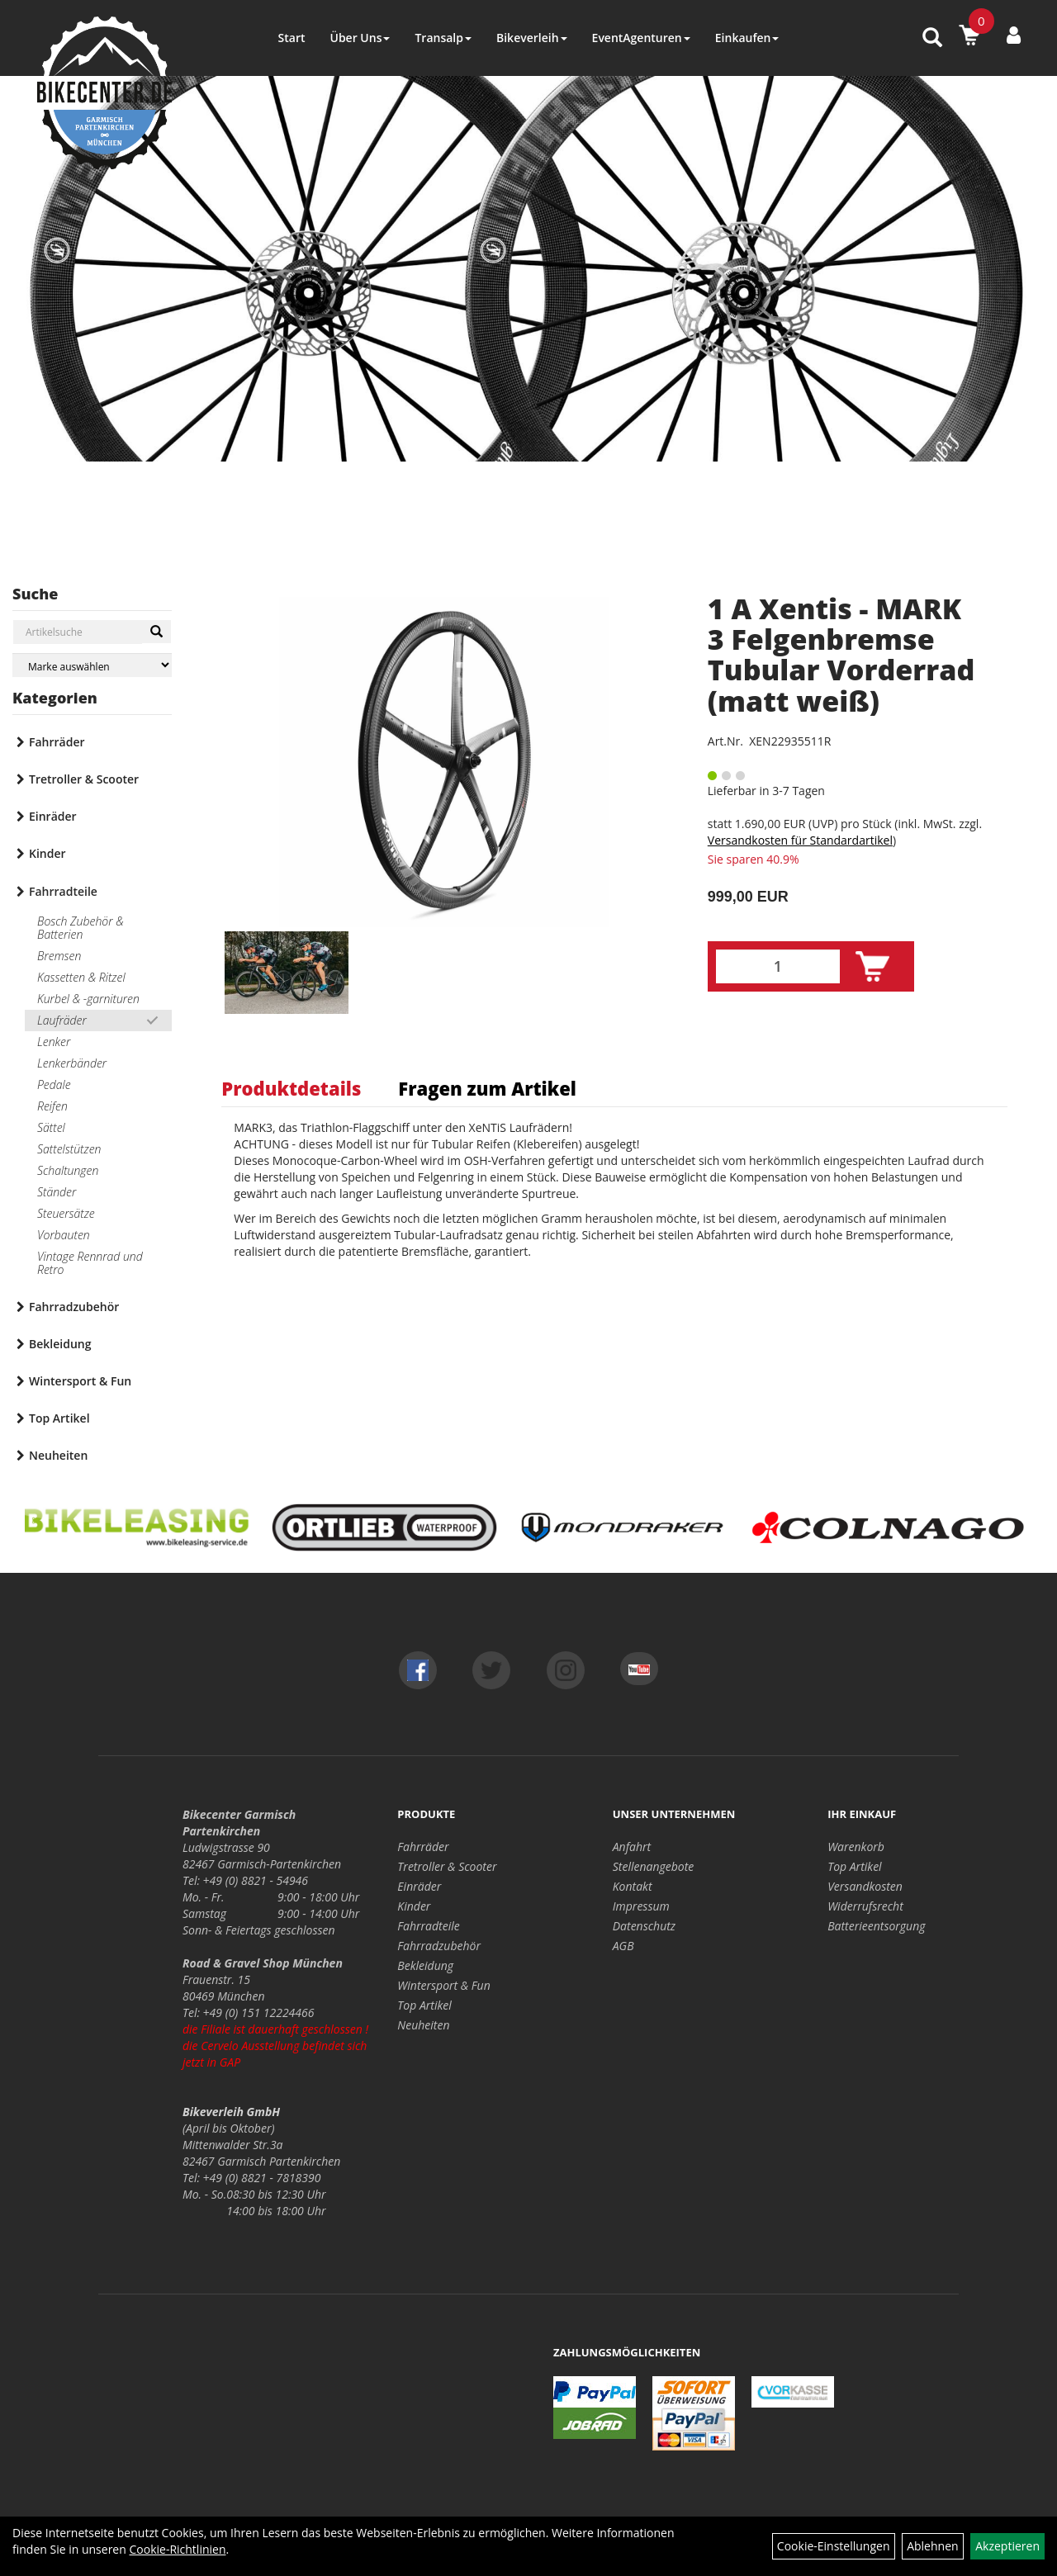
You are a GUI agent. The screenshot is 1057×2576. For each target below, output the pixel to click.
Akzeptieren (1007, 2546)
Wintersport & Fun (80, 1381)
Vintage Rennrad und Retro (90, 1262)
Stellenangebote (653, 1866)
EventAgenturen (641, 37)
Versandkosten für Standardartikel (800, 840)
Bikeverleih (531, 37)
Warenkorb (855, 1846)
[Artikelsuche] (932, 38)
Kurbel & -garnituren (88, 998)
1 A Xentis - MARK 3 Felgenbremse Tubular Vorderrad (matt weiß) (841, 655)
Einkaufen (747, 37)
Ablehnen (932, 2546)
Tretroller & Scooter (84, 779)
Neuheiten (58, 1455)
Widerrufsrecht (865, 1906)
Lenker (53, 1041)
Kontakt (632, 1886)
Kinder (47, 853)
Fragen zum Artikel (487, 1088)
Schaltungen (67, 1170)
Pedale (54, 1084)
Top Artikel (59, 1418)
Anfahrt (632, 1846)
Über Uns (359, 37)
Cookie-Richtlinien (177, 2549)
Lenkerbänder (72, 1063)
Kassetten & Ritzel (81, 977)
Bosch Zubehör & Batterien (80, 927)
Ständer (56, 1192)
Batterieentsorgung (876, 1926)
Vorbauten (63, 1235)
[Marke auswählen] (92, 665)
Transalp (443, 37)
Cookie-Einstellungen (833, 2546)
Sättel (51, 1127)
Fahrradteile (63, 891)
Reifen (52, 1106)
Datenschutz (644, 1926)
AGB (623, 1945)
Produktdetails (291, 1088)
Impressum (641, 1906)
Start (292, 37)
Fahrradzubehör (74, 1306)
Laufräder (62, 1020)
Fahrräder (57, 742)
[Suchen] (156, 631)
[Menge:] (778, 966)
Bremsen (59, 956)
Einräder (53, 816)
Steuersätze (66, 1213)
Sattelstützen (69, 1149)
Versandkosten (865, 1886)
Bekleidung (60, 1344)
